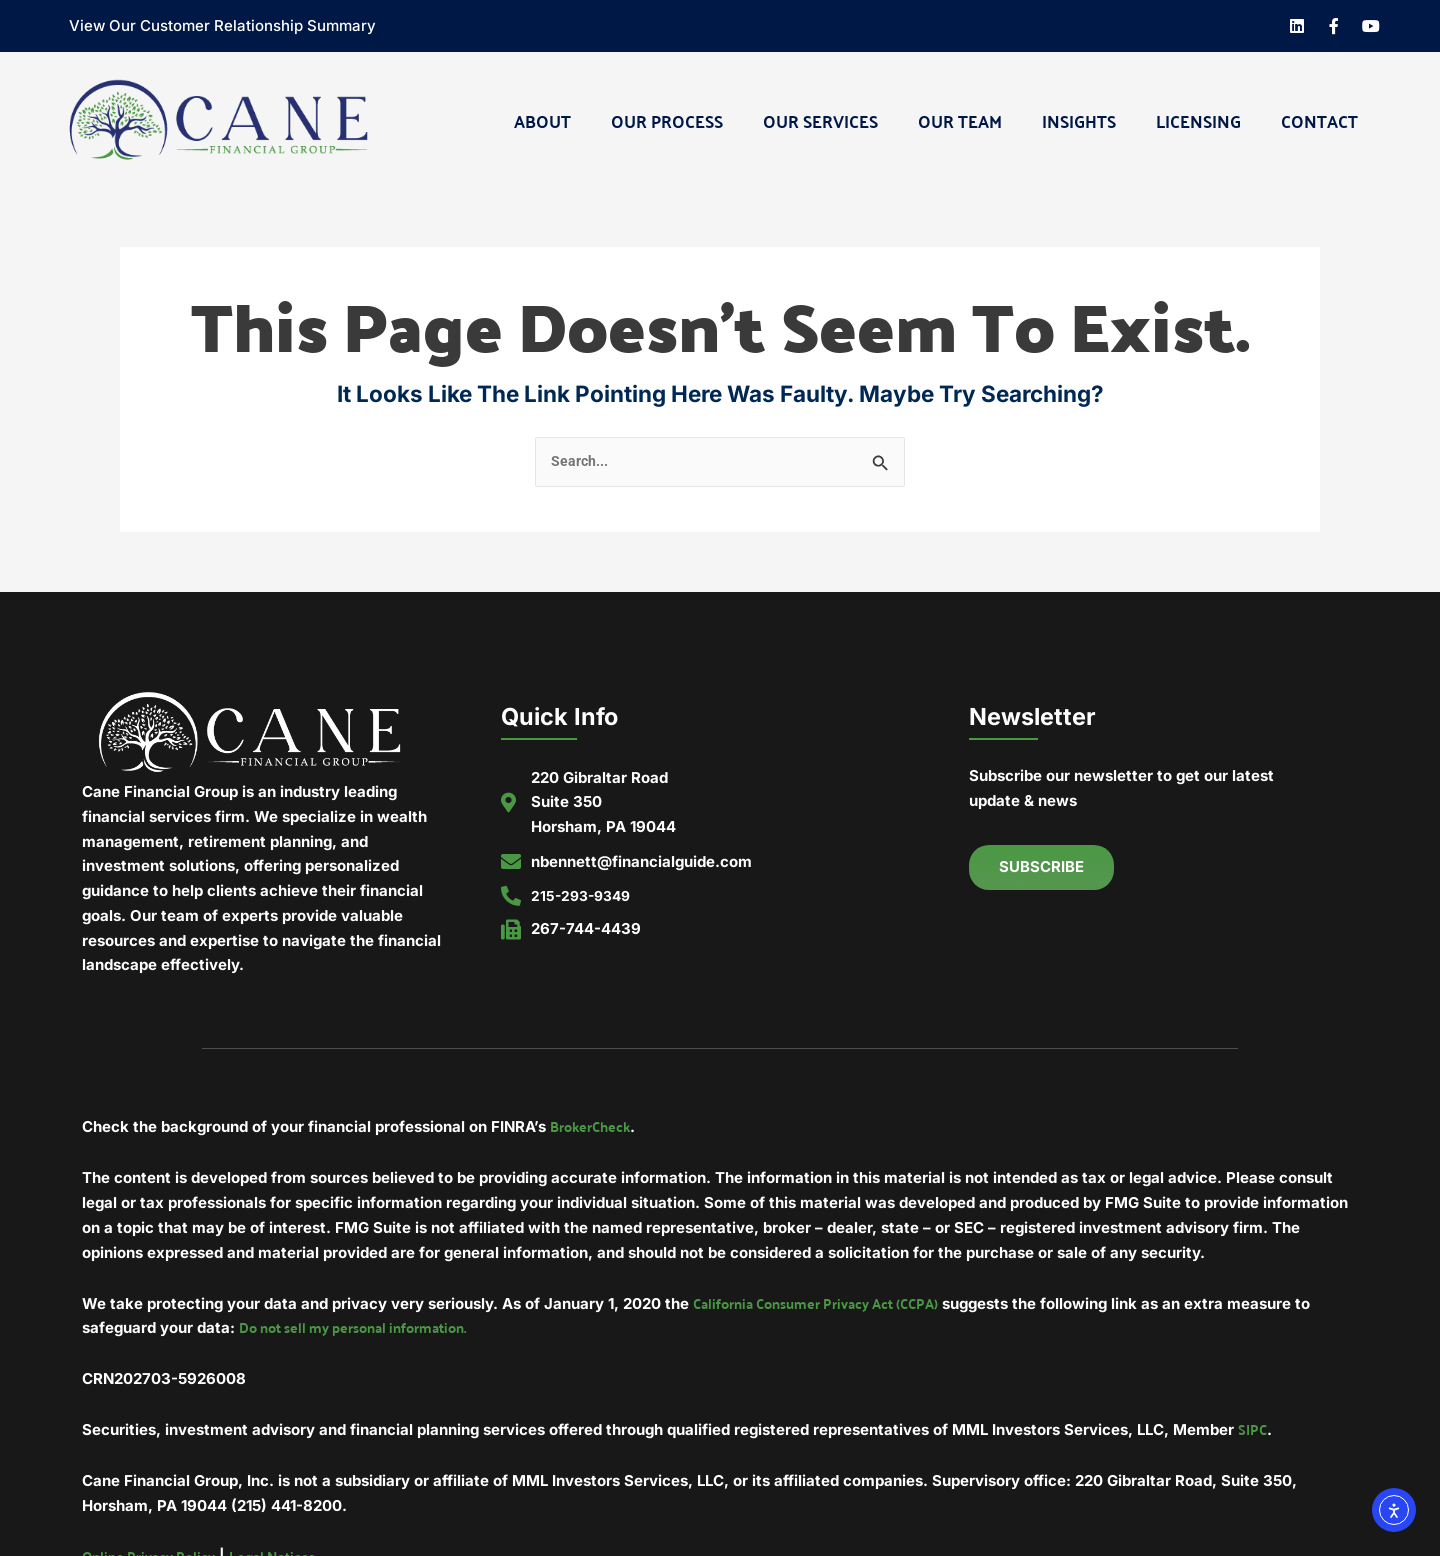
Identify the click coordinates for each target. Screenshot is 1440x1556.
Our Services (820, 120)
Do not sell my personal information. (364, 1330)
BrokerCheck (593, 1127)
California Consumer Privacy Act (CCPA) (826, 1304)
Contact (1319, 120)
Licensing (1198, 120)
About (542, 120)
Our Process (667, 120)
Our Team (960, 120)
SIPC (1253, 1433)
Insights (1079, 120)
